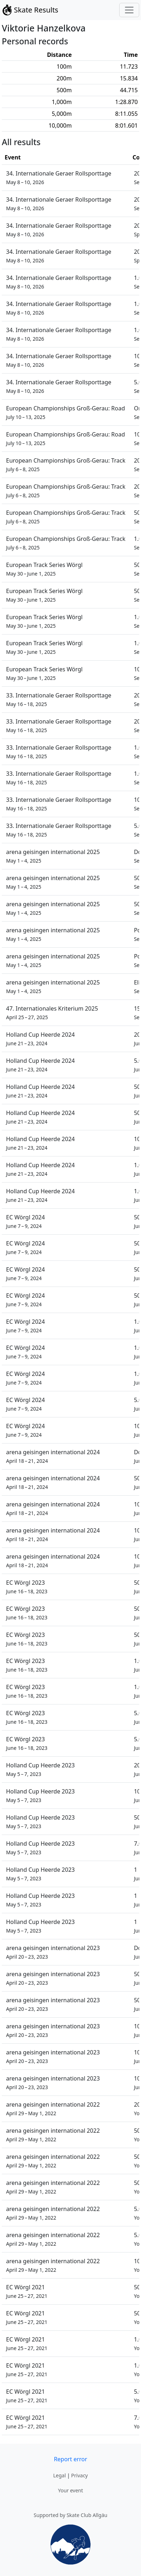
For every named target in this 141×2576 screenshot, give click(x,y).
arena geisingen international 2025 (53, 856)
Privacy (79, 2475)
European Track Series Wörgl (44, 569)
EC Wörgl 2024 (25, 1221)
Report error (70, 2459)
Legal (59, 2475)
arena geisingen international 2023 (53, 1952)
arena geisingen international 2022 (53, 2109)
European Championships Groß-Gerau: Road (65, 412)
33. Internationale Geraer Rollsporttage (58, 699)
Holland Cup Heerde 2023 (40, 1769)
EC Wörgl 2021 (26, 2291)
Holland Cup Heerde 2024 (40, 1039)
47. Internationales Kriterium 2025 (52, 1013)
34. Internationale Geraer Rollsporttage (58, 177)
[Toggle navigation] (129, 10)
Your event (70, 2490)
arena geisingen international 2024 (53, 1456)
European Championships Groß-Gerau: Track (65, 465)
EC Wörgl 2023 (26, 1587)
